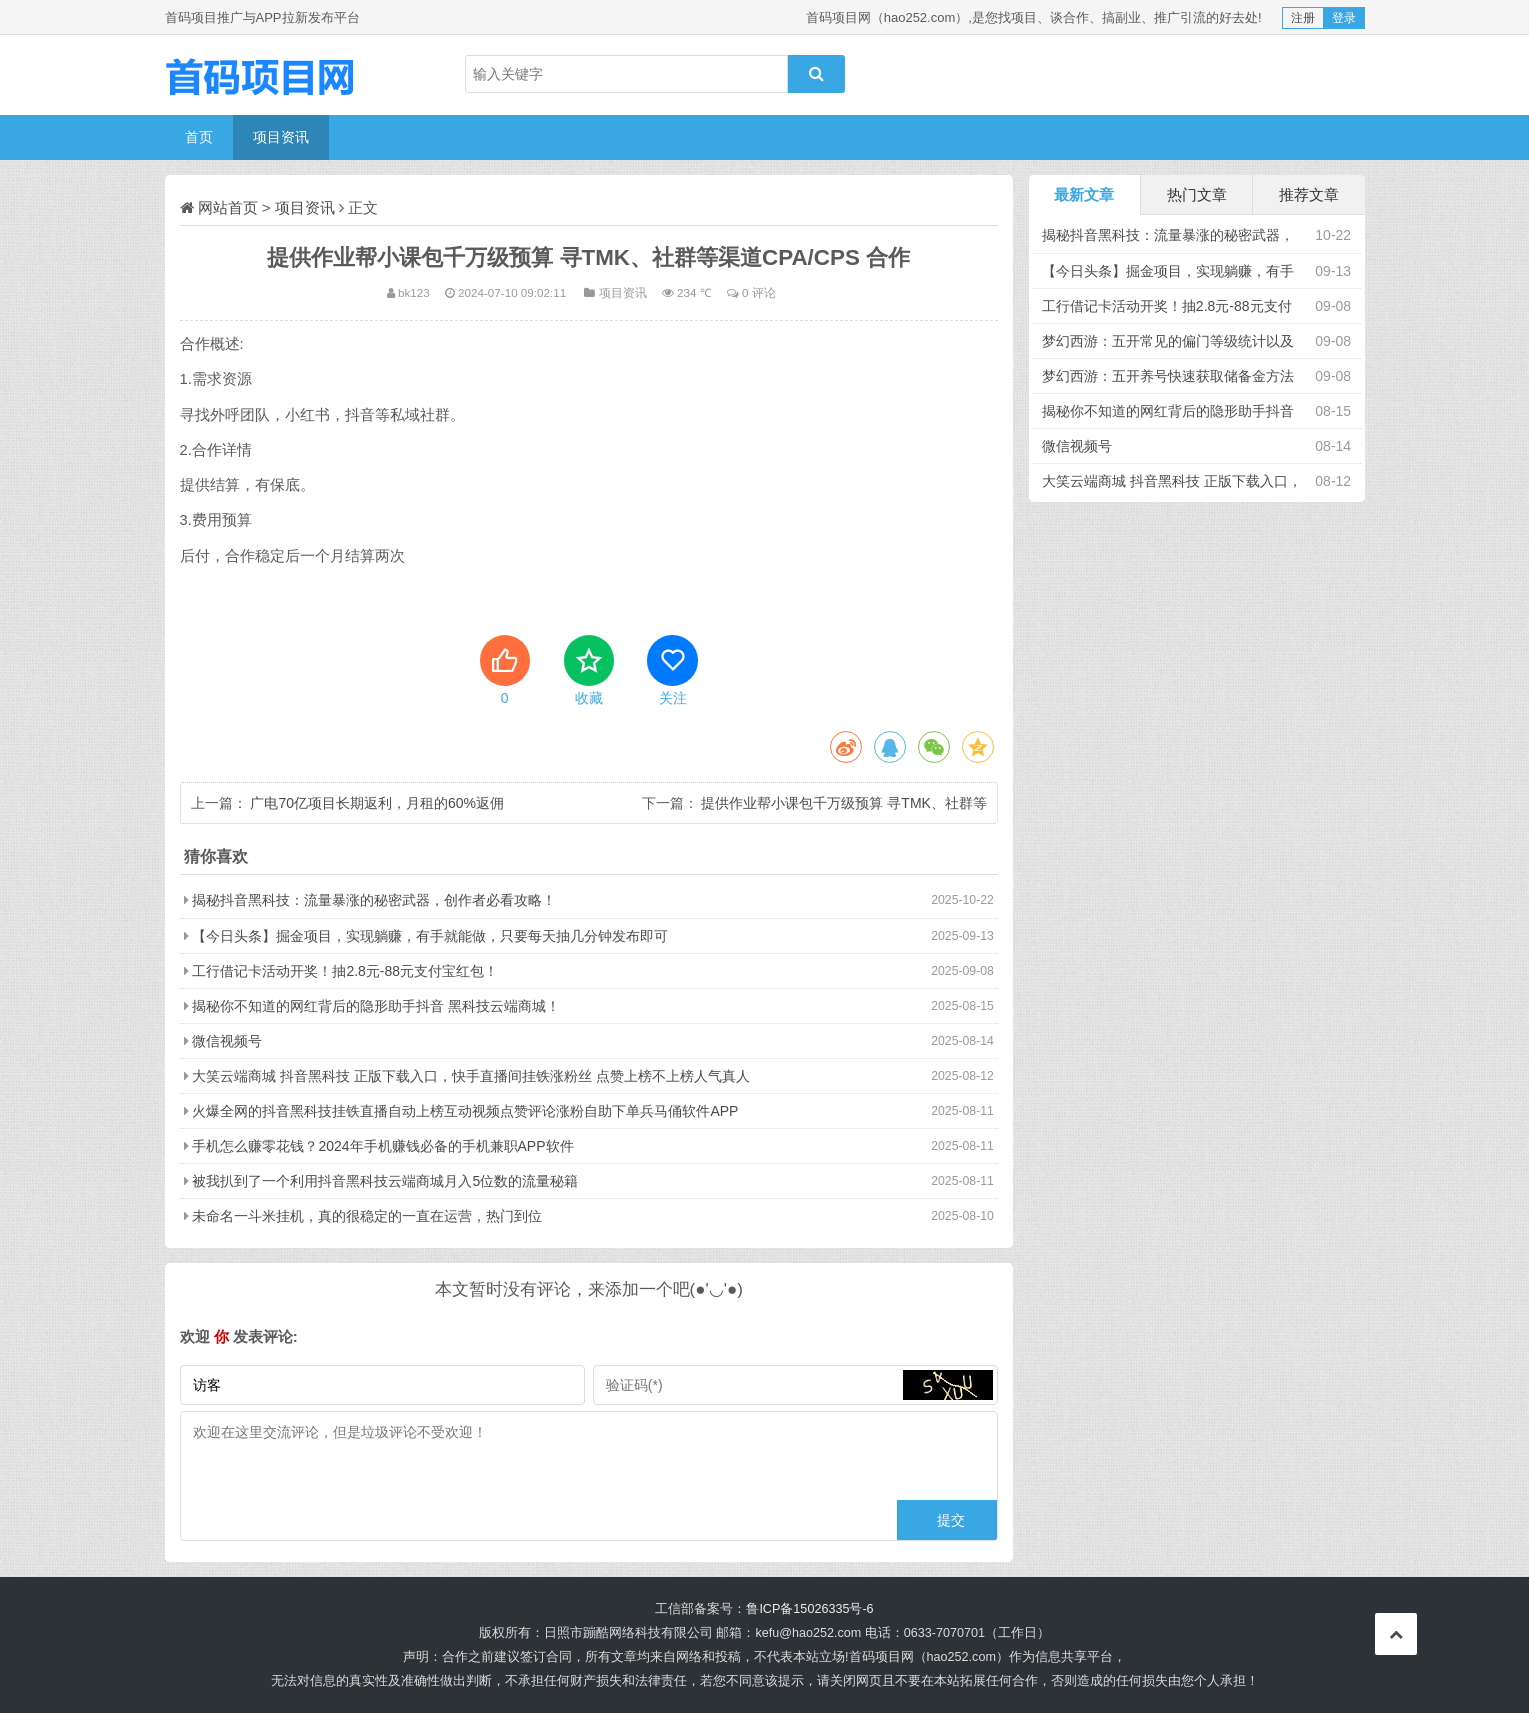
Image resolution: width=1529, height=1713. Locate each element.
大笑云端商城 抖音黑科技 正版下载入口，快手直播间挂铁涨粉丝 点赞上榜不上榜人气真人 (471, 1076)
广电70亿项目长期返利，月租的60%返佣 (377, 803)
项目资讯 (281, 137)
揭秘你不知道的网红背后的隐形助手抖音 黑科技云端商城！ (376, 1006)
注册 (1303, 18)
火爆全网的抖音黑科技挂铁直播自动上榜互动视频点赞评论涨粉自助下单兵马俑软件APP (465, 1111)
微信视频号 (227, 1041)
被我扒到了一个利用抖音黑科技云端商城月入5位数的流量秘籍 (385, 1181)
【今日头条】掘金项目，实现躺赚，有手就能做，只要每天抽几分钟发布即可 (430, 936)
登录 (1344, 18)
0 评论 (759, 292)
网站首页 (228, 207)
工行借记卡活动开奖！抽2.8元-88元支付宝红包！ (345, 971)
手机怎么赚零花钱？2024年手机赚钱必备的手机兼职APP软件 (382, 1146)
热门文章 (1197, 194)
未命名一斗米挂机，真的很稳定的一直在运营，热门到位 (367, 1216)
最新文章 (1084, 194)
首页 (199, 137)
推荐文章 (1309, 194)
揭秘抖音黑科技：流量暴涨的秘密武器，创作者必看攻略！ (374, 900)
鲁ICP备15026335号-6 (809, 1609)
